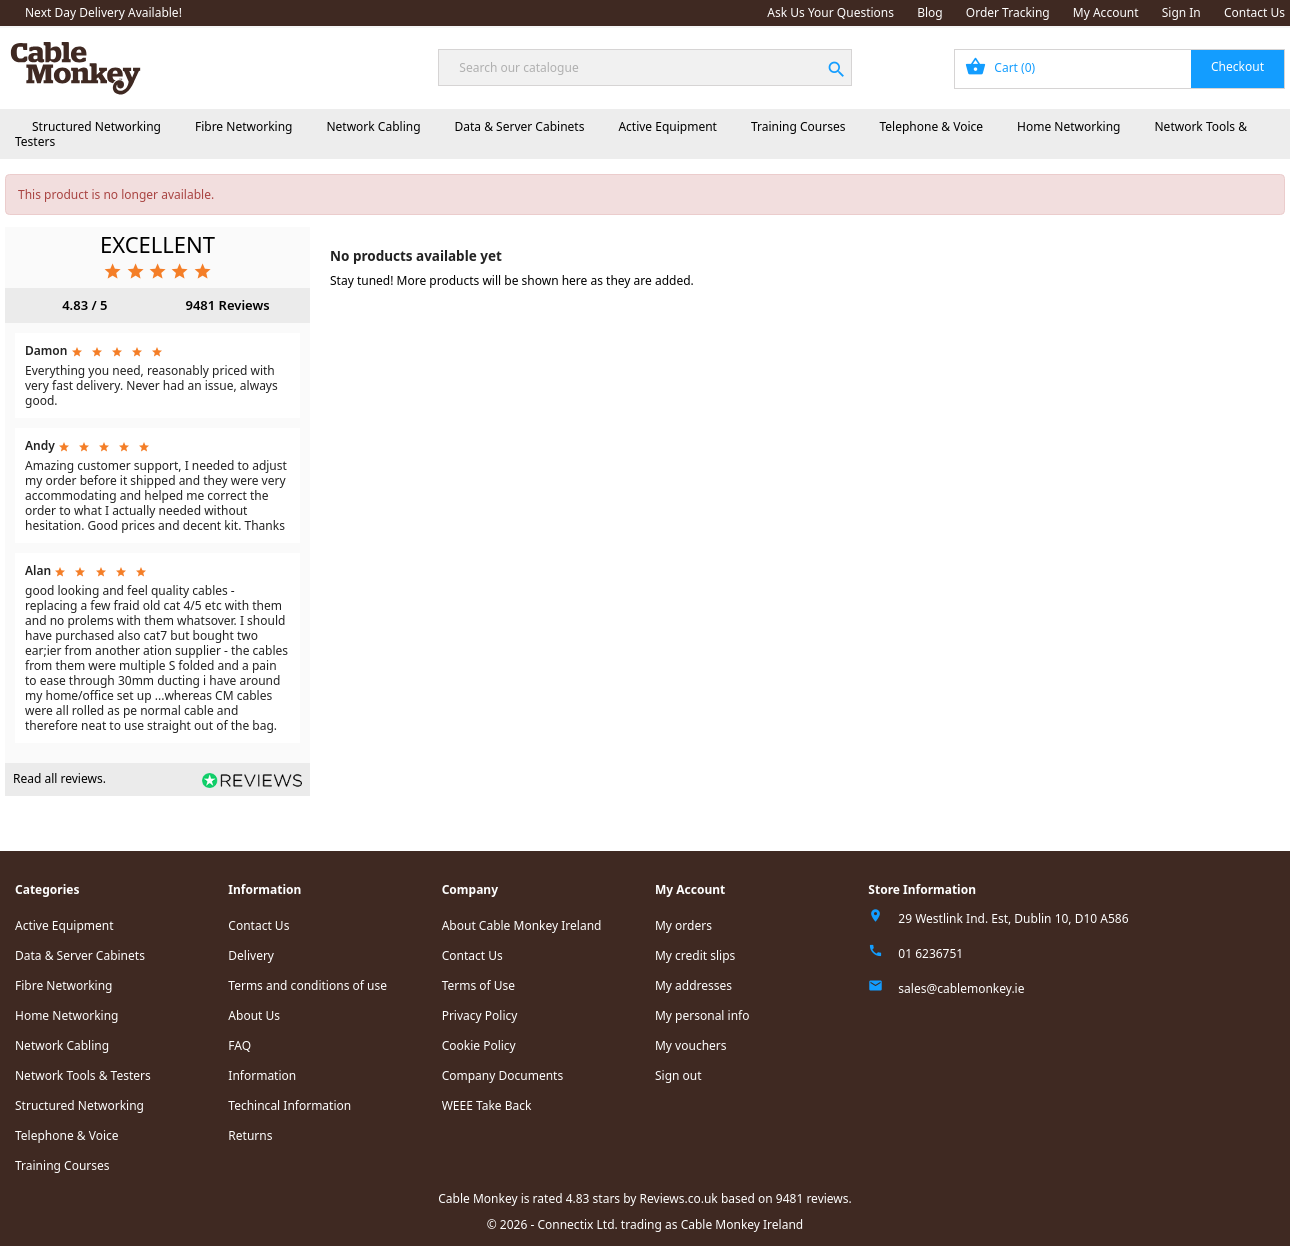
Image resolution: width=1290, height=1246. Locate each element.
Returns (250, 1135)
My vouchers (691, 1045)
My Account (1106, 12)
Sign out (678, 1075)
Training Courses (798, 126)
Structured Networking (96, 126)
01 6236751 (930, 953)
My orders (683, 925)
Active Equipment (667, 126)
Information (262, 1075)
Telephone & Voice (931, 126)
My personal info (702, 1015)
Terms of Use (478, 985)
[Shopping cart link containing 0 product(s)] (1119, 69)
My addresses (693, 985)
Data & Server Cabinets (520, 126)
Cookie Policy (479, 1045)
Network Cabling (373, 126)
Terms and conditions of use (307, 985)
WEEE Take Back (487, 1105)
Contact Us (1254, 12)
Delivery (251, 955)
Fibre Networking (243, 126)
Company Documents (503, 1075)
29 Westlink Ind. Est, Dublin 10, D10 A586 (1013, 918)
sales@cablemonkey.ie (961, 988)
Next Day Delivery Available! (103, 12)
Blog (930, 12)
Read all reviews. (59, 778)
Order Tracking (1008, 12)
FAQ (239, 1045)
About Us (254, 1015)
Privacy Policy (480, 1015)
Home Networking (1068, 126)
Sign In (1181, 12)
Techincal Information (289, 1105)
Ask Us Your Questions (830, 12)
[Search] (644, 67)
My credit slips (695, 955)
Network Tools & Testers (83, 1075)
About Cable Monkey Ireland (522, 925)
